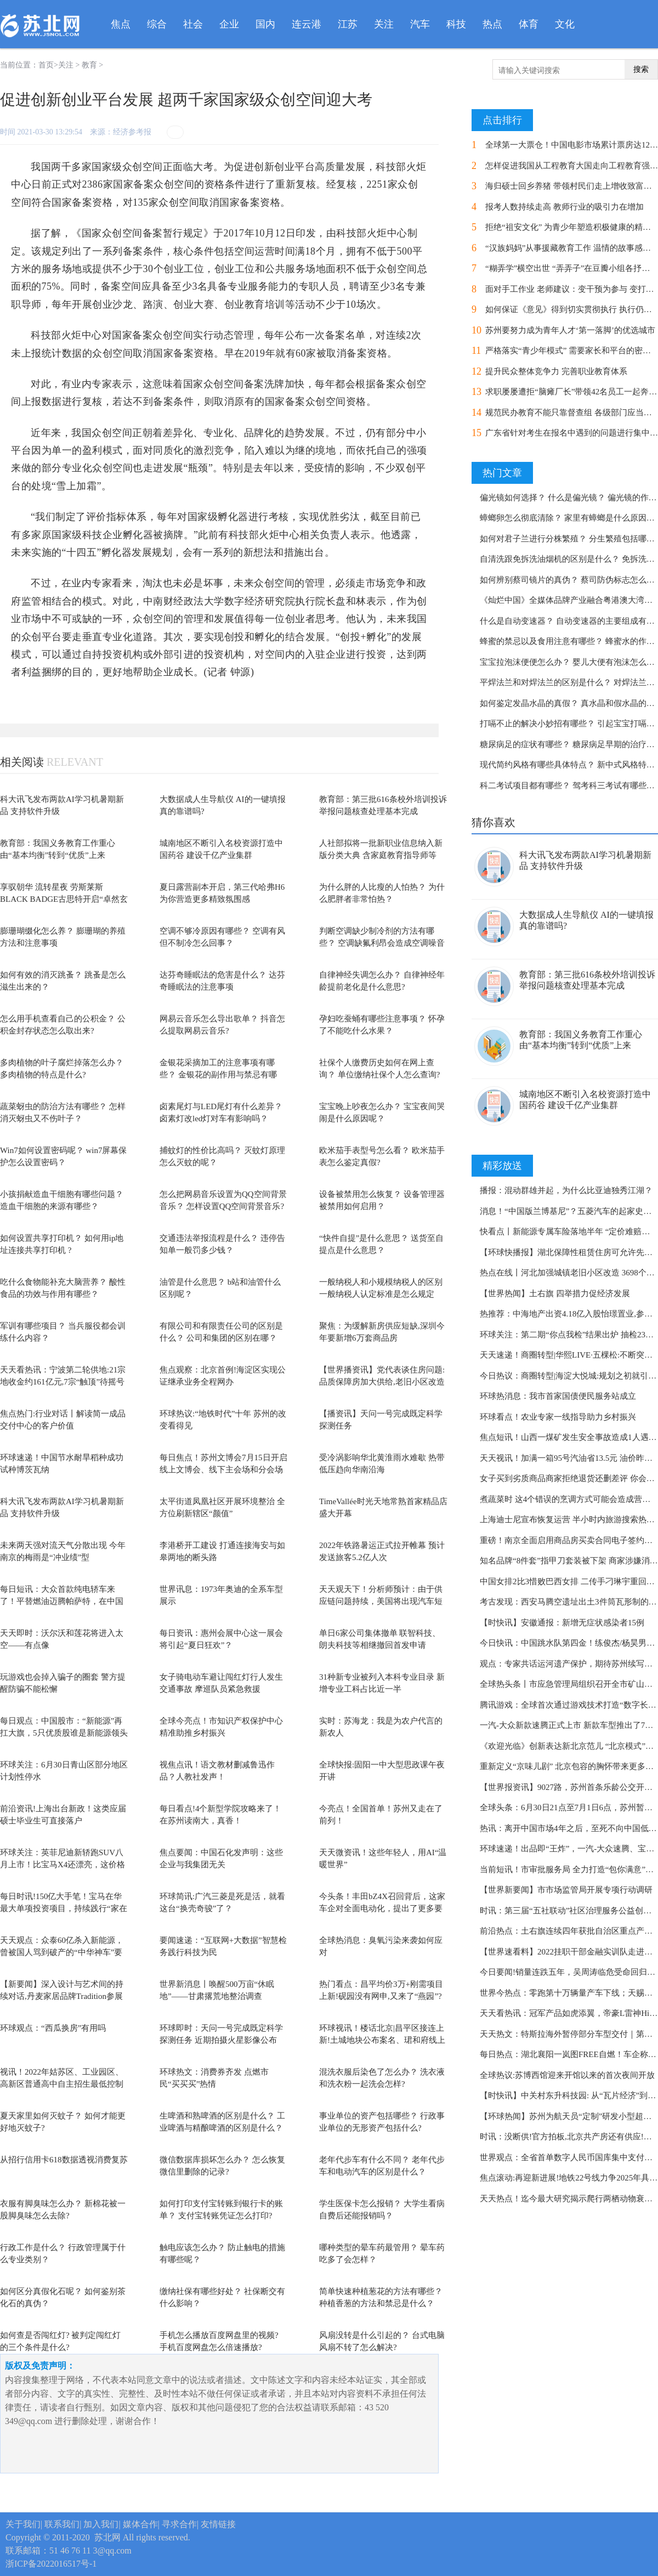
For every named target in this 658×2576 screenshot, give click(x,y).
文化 (565, 24)
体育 (528, 24)
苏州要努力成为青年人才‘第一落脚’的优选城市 (570, 330)
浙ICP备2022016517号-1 (51, 2563)
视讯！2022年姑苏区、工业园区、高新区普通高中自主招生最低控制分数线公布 (61, 2084)
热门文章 (502, 472)
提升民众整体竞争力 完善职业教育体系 (556, 371)
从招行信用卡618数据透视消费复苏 (64, 2159)
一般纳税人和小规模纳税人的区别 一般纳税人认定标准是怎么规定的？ (381, 1294)
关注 (384, 24)
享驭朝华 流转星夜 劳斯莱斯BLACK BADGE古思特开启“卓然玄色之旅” (64, 899)
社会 (193, 24)
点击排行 (502, 120)
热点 (492, 24)
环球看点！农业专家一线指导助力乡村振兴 (558, 1417)
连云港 (306, 24)
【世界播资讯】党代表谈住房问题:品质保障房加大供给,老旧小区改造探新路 (382, 1382)
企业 (229, 24)
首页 (46, 65)
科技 (456, 24)
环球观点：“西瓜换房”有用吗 (53, 2028)
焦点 (121, 24)
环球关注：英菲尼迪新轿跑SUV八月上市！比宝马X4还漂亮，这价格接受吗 (62, 1865)
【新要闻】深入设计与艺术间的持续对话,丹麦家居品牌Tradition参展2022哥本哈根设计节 (61, 1996)
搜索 (641, 69)
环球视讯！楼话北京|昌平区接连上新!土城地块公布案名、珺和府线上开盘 (382, 2040)
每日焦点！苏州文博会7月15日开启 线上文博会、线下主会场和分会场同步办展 (223, 1470)
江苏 (348, 24)
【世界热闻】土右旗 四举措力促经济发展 (555, 1293)
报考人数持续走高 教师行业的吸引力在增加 (564, 206)
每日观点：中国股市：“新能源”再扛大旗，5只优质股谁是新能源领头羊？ (64, 1733)
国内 (265, 24)
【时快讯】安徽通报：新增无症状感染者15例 (562, 1622)
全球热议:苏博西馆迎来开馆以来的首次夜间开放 (567, 2075)
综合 (157, 24)
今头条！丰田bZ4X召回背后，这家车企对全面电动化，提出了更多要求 (382, 1908)
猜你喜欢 (493, 822)
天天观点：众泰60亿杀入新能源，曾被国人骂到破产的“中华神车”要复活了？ (61, 1952)
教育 (89, 65)
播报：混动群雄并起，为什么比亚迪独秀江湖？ (566, 1190)
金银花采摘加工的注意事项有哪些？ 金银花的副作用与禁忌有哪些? (218, 1075)
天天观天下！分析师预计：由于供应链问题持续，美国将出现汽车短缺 (381, 1601)
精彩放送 (502, 1165)
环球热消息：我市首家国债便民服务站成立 (558, 1396)
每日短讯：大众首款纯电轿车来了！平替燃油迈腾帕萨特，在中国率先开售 (61, 1601)
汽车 (420, 24)
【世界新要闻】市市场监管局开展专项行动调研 (566, 1889)
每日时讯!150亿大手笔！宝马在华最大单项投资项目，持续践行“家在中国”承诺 (63, 1908)
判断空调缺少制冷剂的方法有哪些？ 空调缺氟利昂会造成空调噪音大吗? (382, 943)
